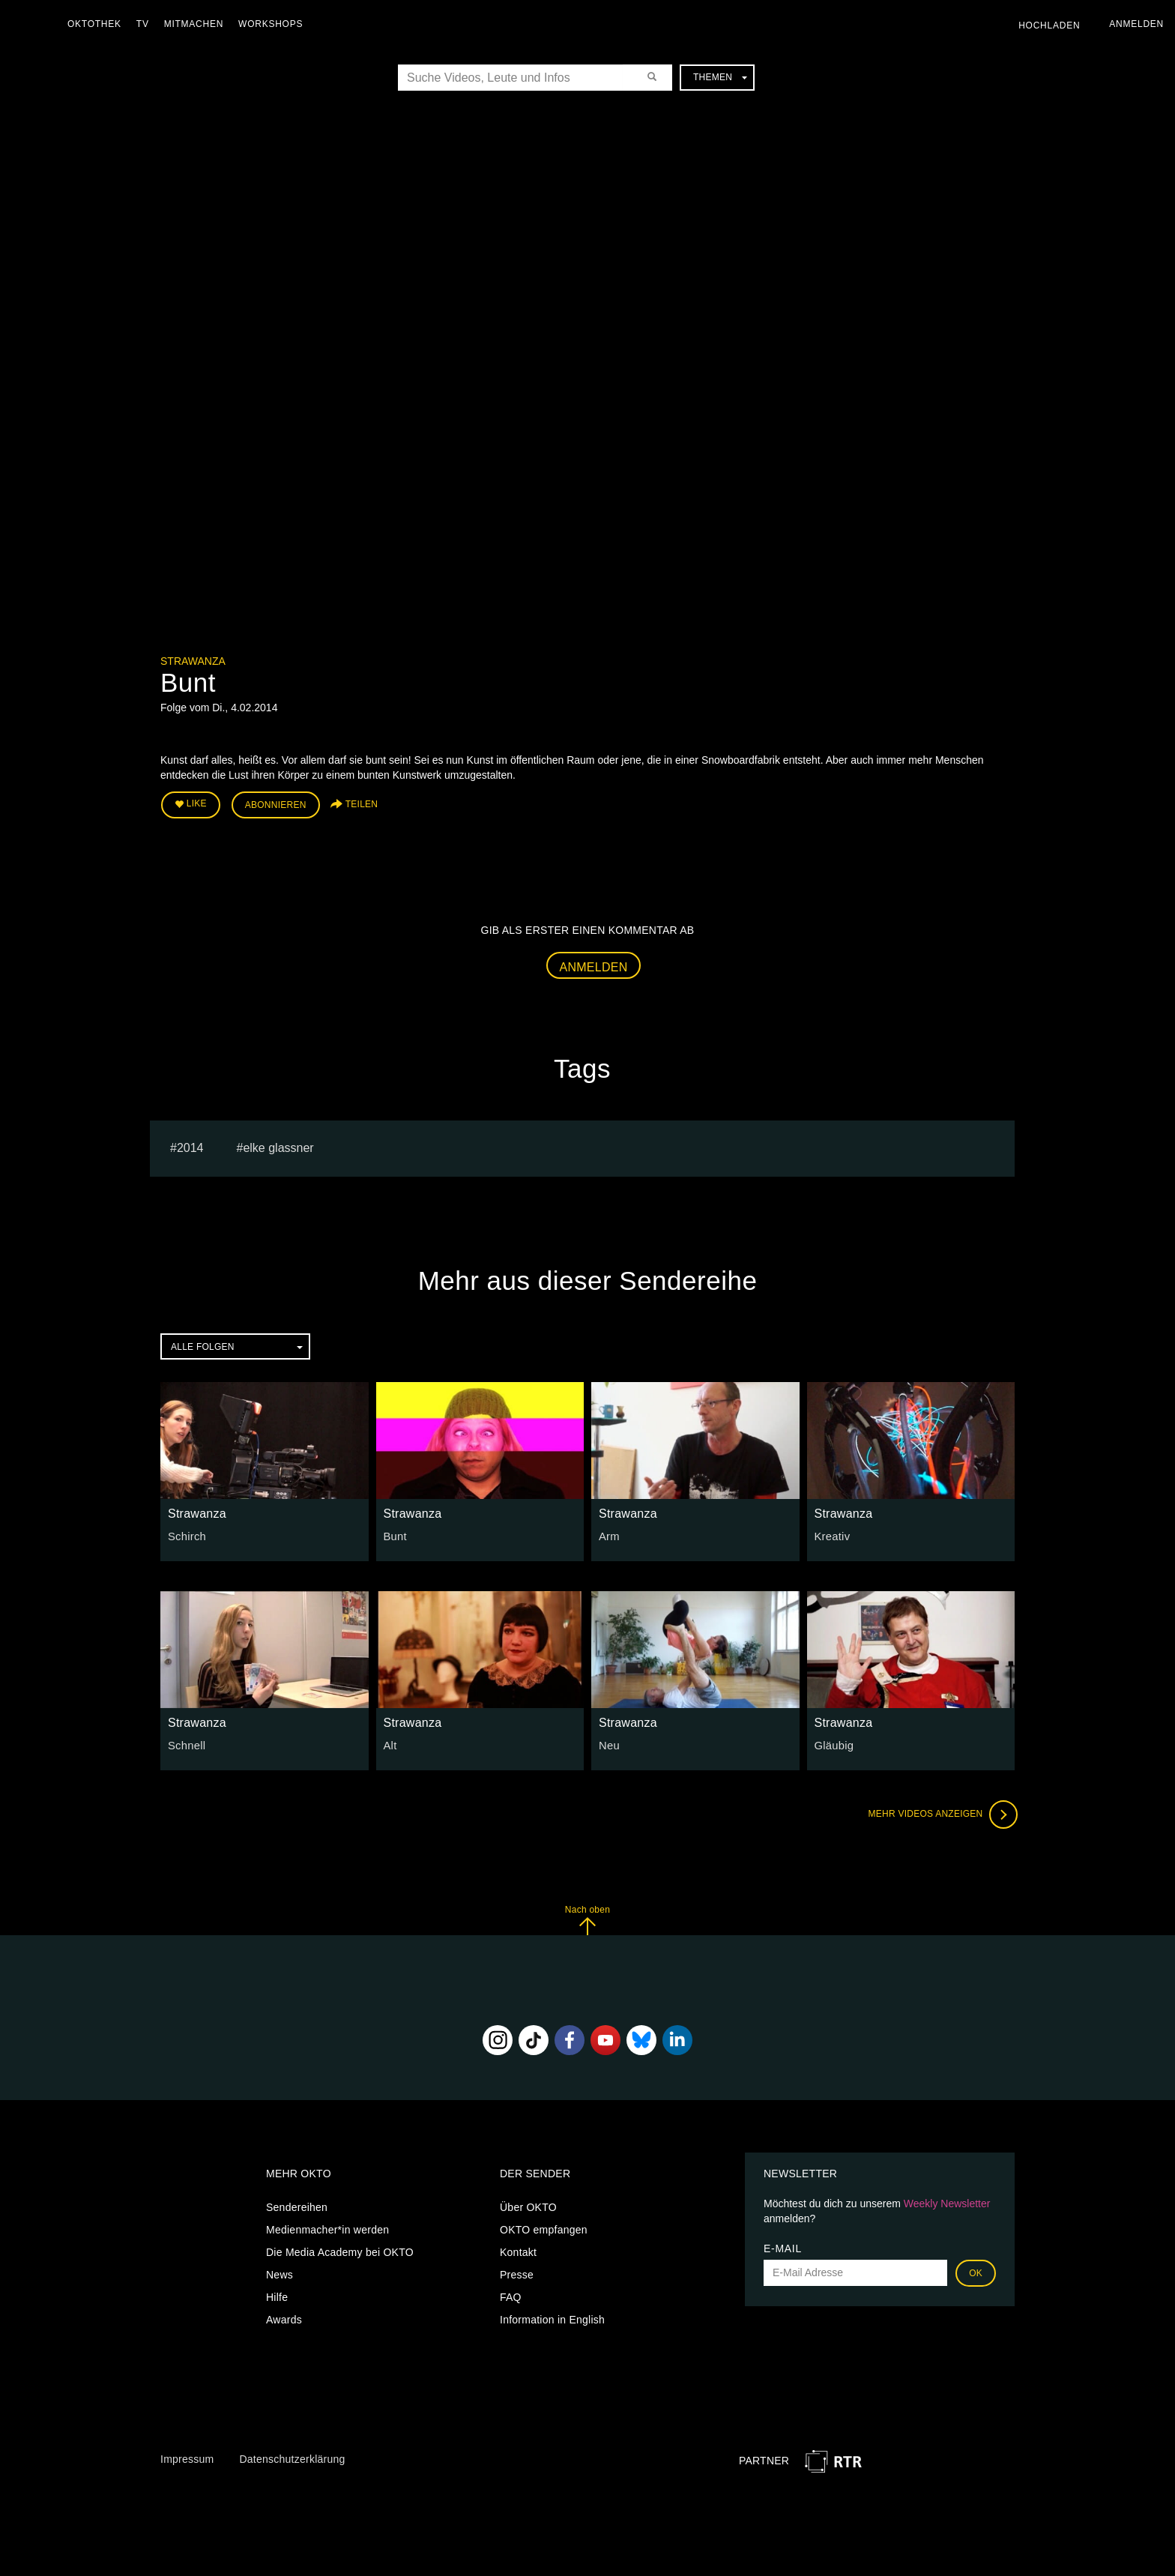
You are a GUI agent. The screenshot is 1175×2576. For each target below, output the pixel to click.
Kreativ (831, 1534)
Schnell (186, 1743)
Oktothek (98, 24)
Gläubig (833, 1743)
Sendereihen (296, 2205)
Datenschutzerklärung (292, 2457)
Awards (284, 2317)
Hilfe (277, 2295)
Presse (517, 2272)
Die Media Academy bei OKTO (340, 2250)
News (279, 2272)
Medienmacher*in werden (327, 2227)
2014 (190, 1145)
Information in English (552, 2317)
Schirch (186, 1534)
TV (146, 24)
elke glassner (278, 1145)
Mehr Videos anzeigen (940, 1812)
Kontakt (518, 2250)
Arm (608, 1534)
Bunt (395, 1534)
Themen (720, 77)
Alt (390, 1743)
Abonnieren (275, 803)
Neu (608, 1743)
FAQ (511, 2295)
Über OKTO (528, 2205)
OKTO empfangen (544, 2227)
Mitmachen (197, 24)
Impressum (187, 2457)
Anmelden (594, 964)
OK (975, 2271)
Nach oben (587, 1917)
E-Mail (783, 2246)
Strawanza (193, 661)
